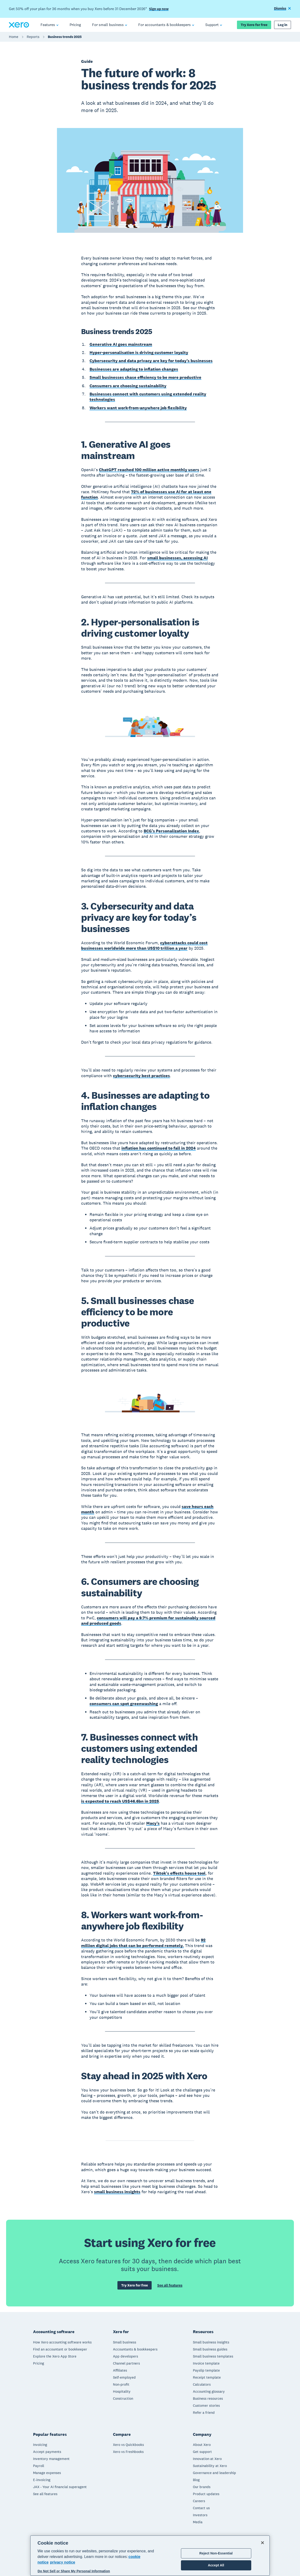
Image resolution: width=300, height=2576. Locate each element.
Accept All (216, 2565)
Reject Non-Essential (216, 2553)
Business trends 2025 (65, 36)
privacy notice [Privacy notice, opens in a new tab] (62, 2562)
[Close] (262, 2543)
